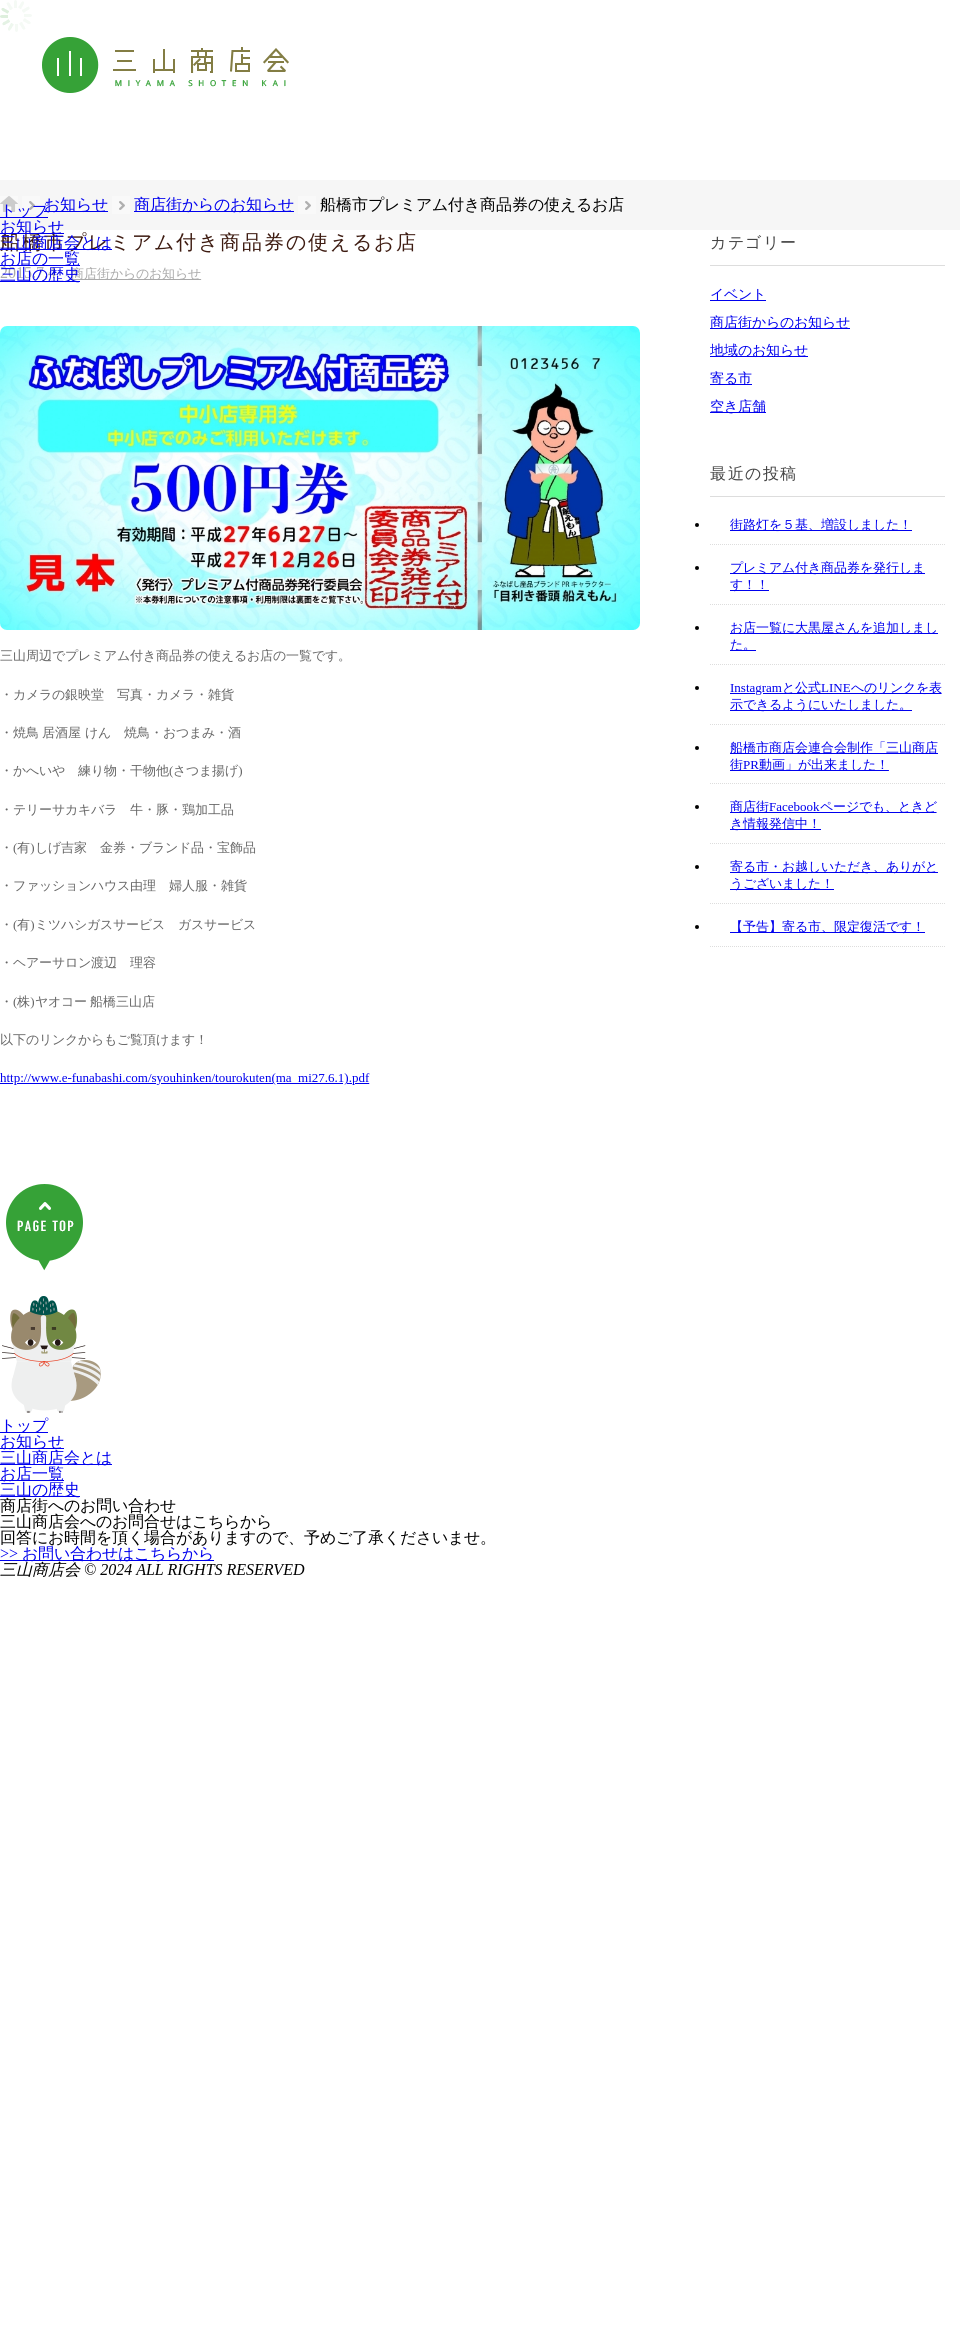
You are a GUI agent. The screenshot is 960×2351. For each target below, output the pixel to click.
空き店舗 (738, 406)
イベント (738, 294)
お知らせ (32, 226)
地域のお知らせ (759, 350)
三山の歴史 (40, 274)
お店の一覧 (40, 258)
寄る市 (731, 378)
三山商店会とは (56, 242)
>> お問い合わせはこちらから (107, 1553)
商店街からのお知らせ (780, 322)
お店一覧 (32, 1473)
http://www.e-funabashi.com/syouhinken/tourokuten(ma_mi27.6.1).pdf (184, 1077)
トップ (24, 210)
